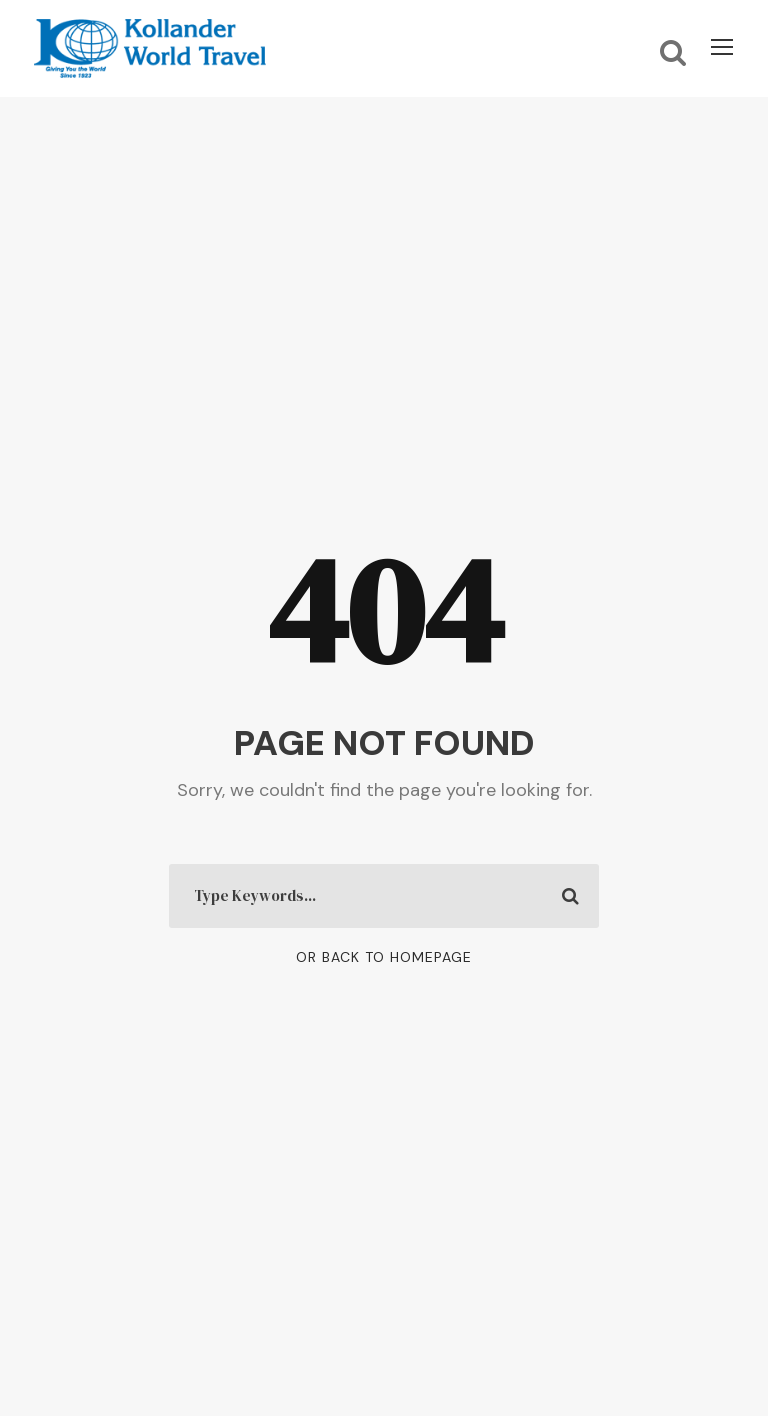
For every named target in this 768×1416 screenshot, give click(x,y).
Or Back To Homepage (384, 957)
